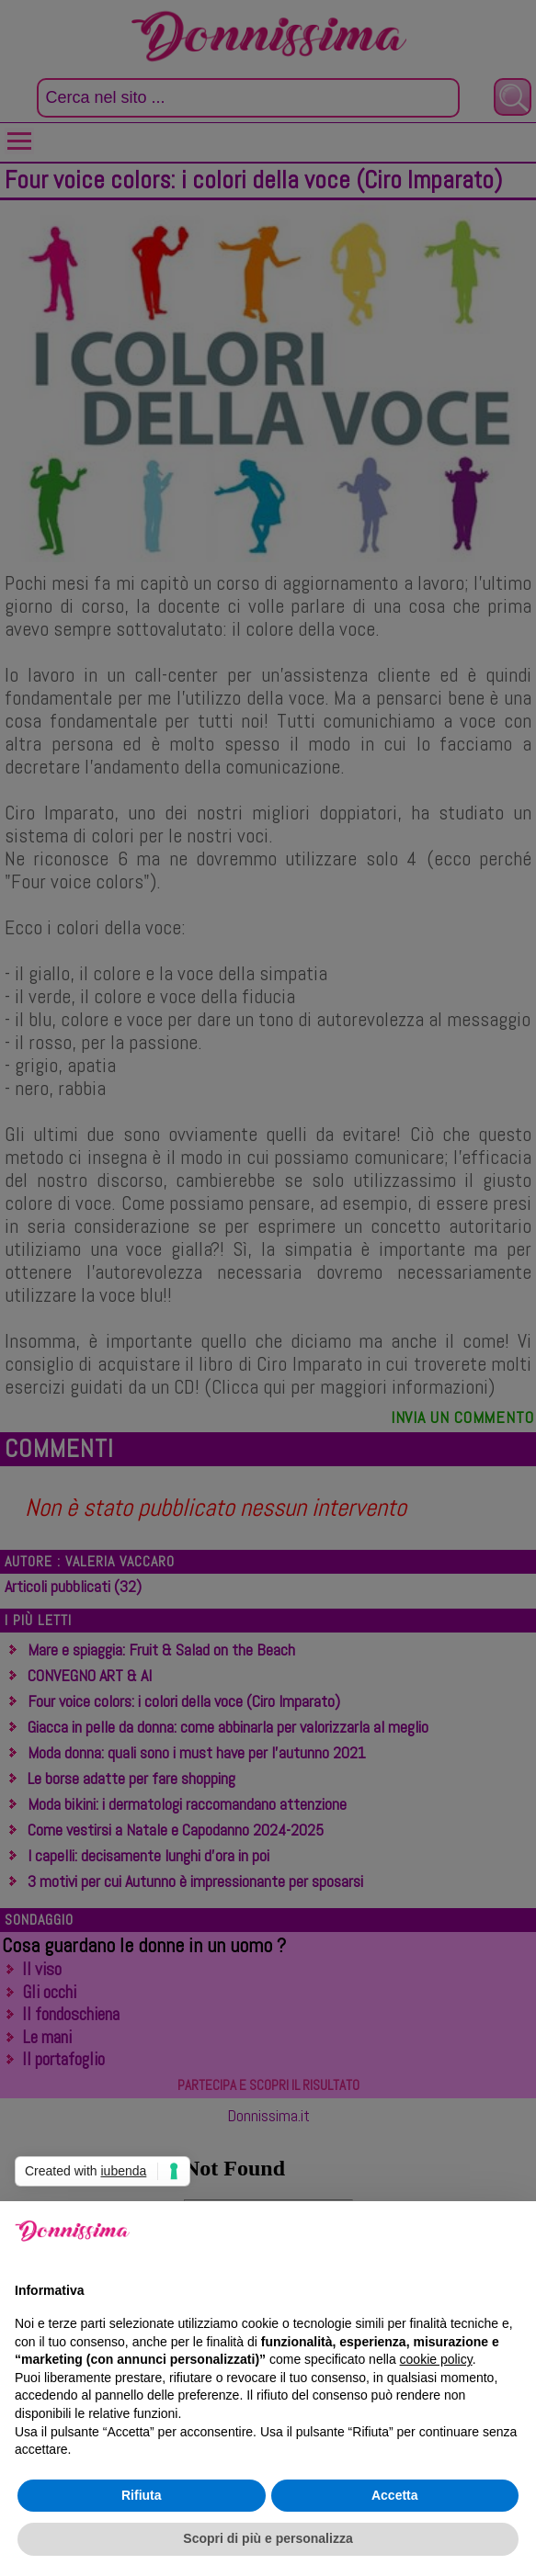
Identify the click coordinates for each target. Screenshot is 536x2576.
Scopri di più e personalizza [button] (267, 2538)
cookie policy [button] (436, 2359)
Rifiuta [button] (141, 2495)
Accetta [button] (394, 2495)
